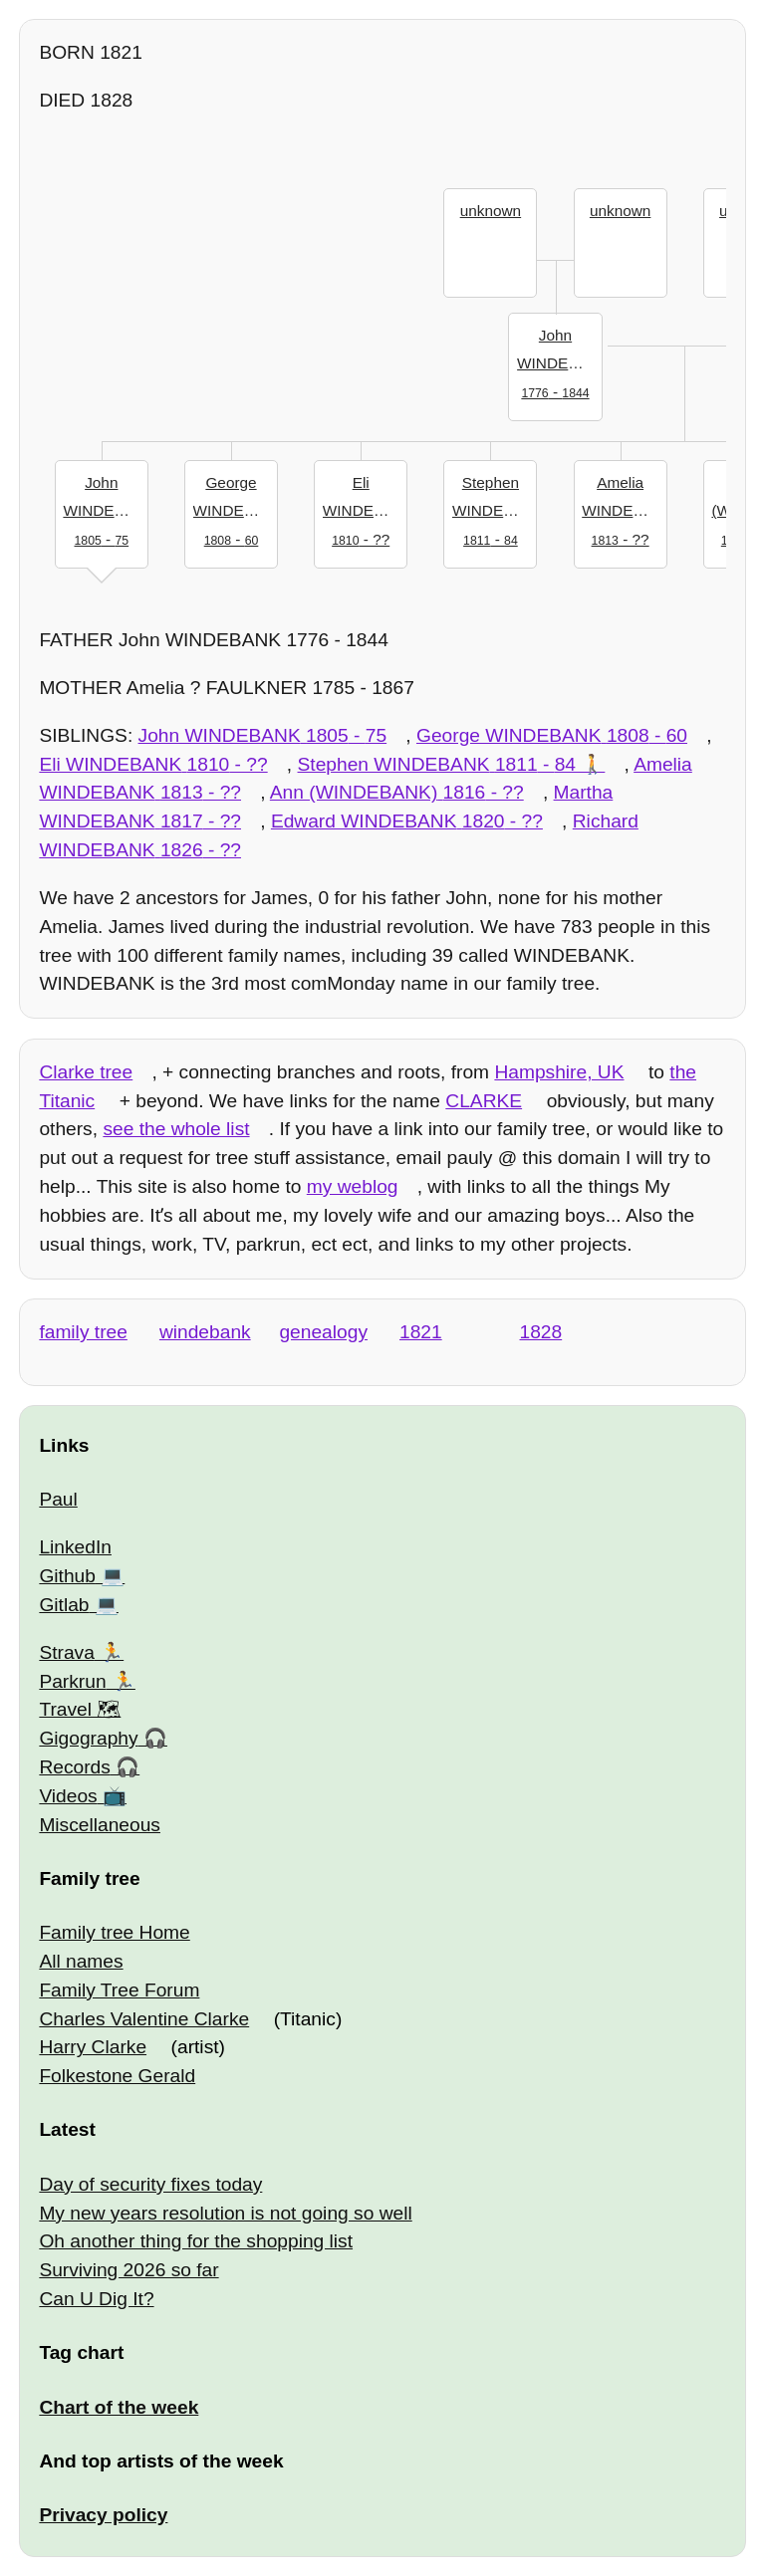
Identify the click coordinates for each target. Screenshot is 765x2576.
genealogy (323, 1331)
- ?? (365, 509)
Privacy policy (103, 2514)
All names (81, 1961)
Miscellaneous (99, 1824)
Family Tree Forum (119, 1990)
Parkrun (72, 1681)
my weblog (352, 1186)
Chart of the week (118, 2407)
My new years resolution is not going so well (225, 2213)
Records (74, 1766)
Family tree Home (114, 1932)
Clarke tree (85, 1071)
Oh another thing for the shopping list (196, 2240)
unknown (490, 210)
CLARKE (483, 1100)
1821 (420, 1331)
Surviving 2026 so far (128, 2269)
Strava (66, 1652)
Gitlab (64, 1604)
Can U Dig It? (96, 2298)
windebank (205, 1331)
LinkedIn (75, 1546)
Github (67, 1575)
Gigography (88, 1738)
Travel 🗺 (80, 1709)
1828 (541, 1331)
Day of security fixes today (150, 2184)
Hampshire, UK (559, 1071)
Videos (68, 1795)
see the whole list (176, 1128)
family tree (83, 1331)
